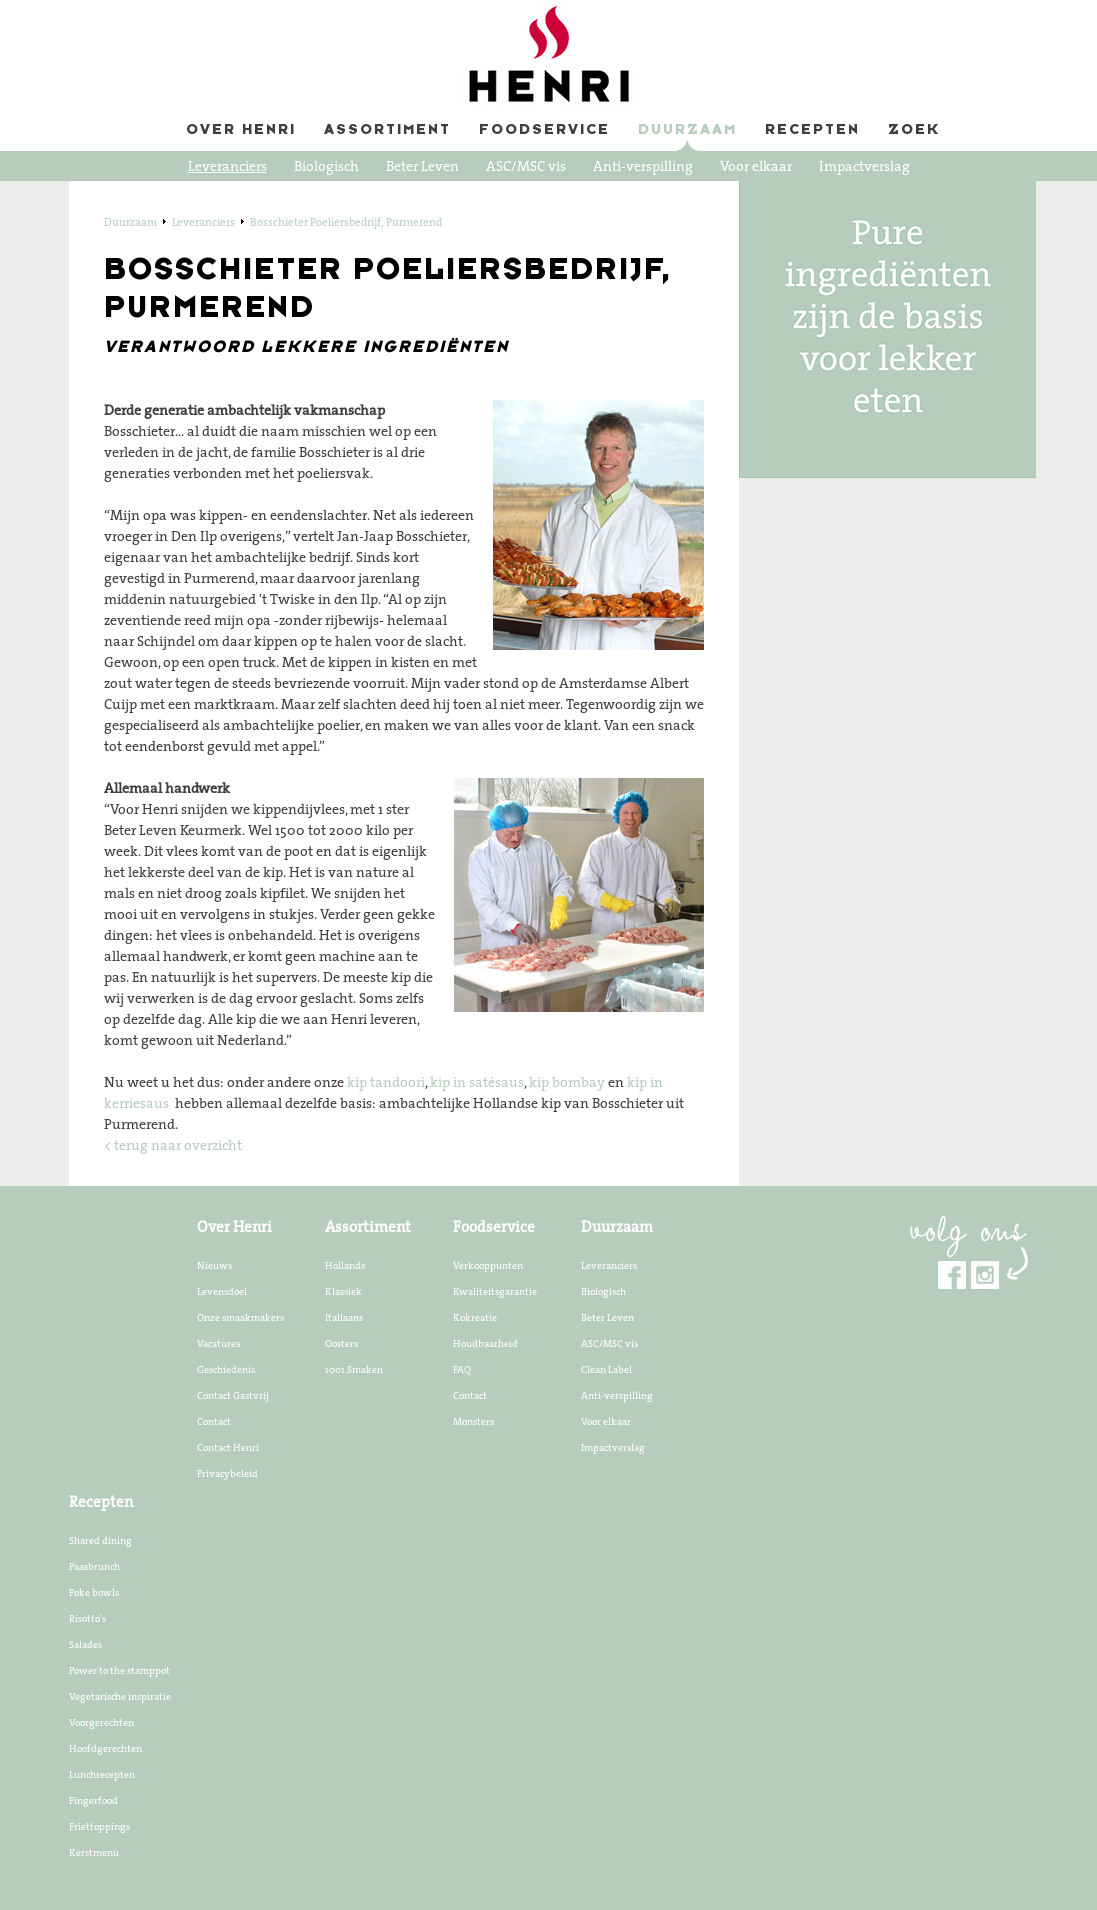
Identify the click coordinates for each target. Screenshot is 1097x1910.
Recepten (812, 130)
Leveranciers (227, 166)
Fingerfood (93, 1800)
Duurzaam (687, 130)
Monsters (473, 1421)
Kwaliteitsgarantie (495, 1291)
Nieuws (214, 1265)
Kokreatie (475, 1317)
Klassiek (343, 1291)
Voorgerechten (101, 1722)
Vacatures (218, 1343)
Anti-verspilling (643, 166)
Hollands (345, 1265)
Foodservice (544, 130)
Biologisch (326, 166)
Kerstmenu (94, 1852)
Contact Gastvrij (233, 1395)
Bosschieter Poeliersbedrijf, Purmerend (346, 222)
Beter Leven (422, 166)
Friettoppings (99, 1826)
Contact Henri (228, 1447)
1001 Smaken (354, 1369)
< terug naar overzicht (173, 1145)
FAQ (462, 1369)
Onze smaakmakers (240, 1317)
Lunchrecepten (102, 1774)
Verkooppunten (488, 1265)
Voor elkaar (756, 166)
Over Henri (241, 130)
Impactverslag (864, 166)
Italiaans (344, 1317)
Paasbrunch (94, 1566)
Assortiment (387, 130)
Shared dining (100, 1540)
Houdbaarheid (485, 1343)
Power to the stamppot (119, 1670)
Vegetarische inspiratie (120, 1696)
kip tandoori (386, 1082)
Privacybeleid (227, 1473)
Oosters (341, 1343)
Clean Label (606, 1369)
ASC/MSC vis (526, 166)
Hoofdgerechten (105, 1748)
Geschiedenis (226, 1369)
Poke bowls (94, 1592)
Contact (214, 1421)
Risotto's (87, 1618)
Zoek (914, 130)
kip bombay (567, 1082)
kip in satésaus (477, 1082)
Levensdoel (222, 1291)
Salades (85, 1644)
